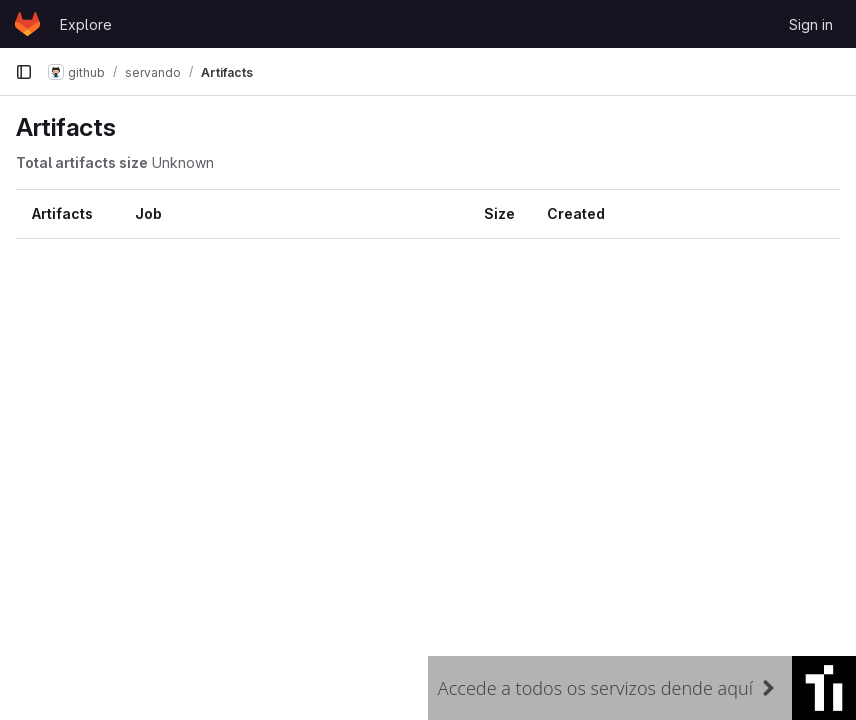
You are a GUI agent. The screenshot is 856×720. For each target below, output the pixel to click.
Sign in (811, 24)
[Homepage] (27, 24)
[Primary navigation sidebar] (24, 72)
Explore (86, 24)
